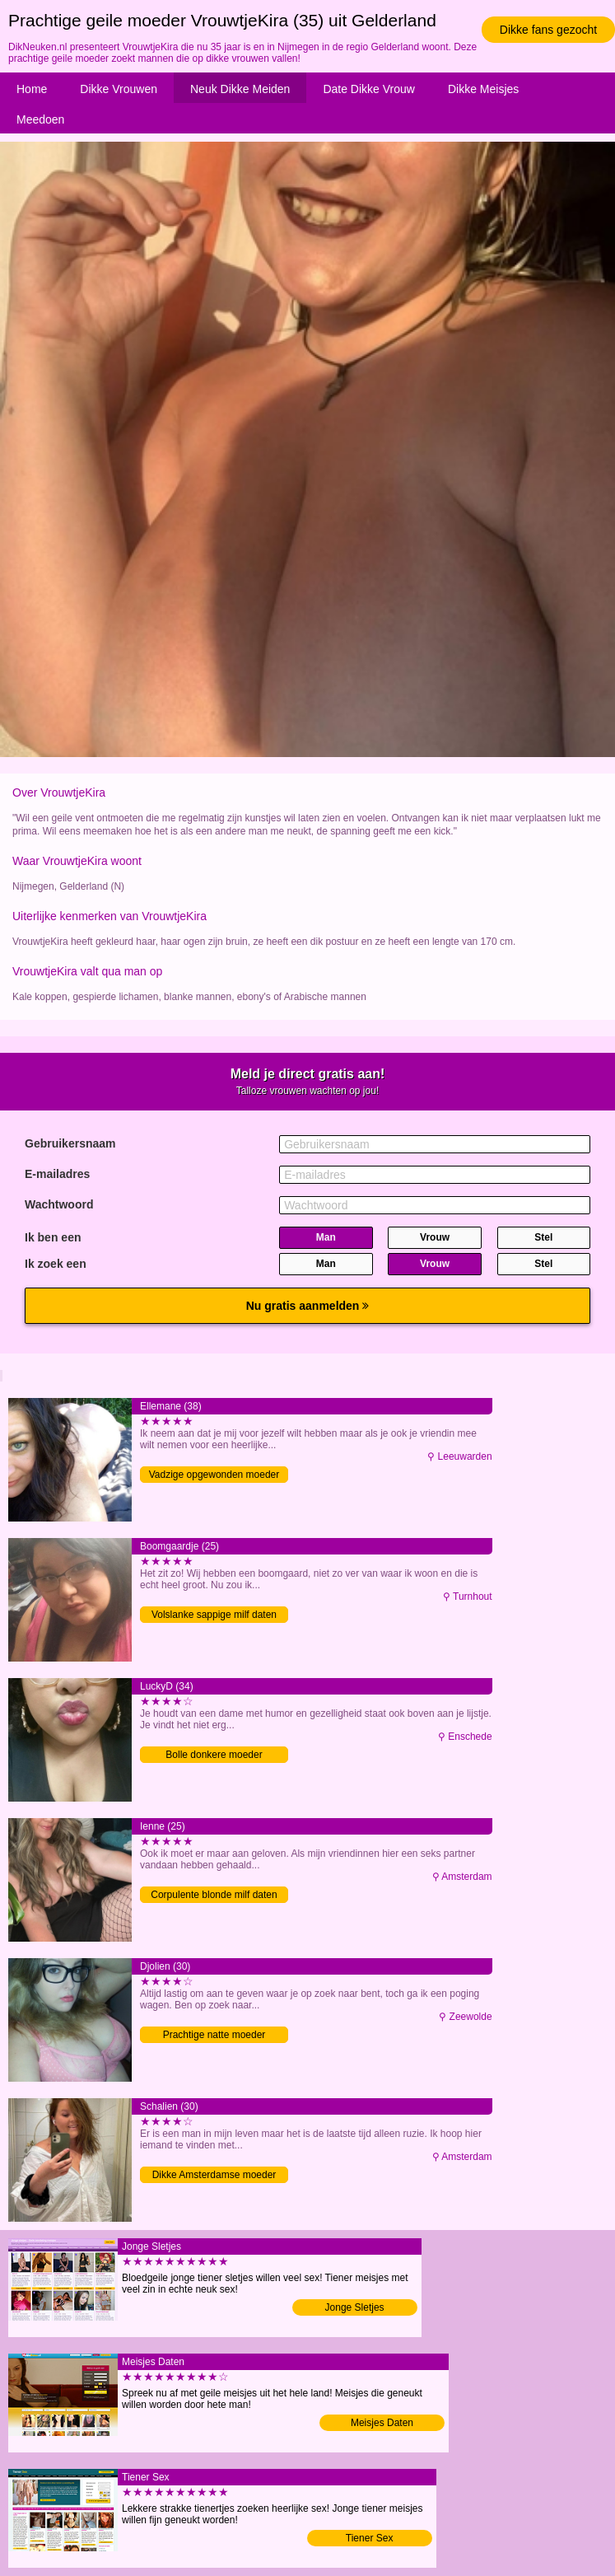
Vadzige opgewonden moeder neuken (214, 1476)
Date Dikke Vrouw (369, 89)
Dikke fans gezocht (548, 29)
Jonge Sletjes (354, 2307)
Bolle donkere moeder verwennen (213, 1756)
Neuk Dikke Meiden (240, 89)
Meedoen (40, 119)
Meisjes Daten (382, 2423)
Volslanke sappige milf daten (214, 1614)
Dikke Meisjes (483, 89)
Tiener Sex (370, 2538)
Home (31, 89)
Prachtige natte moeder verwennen (214, 2036)
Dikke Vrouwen (118, 89)
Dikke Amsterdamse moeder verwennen (214, 2176)
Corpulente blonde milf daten (214, 1894)
